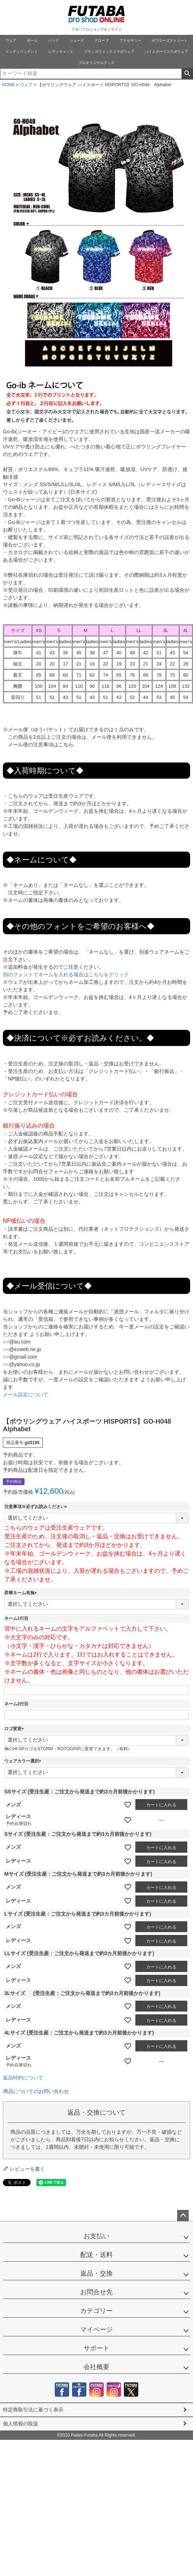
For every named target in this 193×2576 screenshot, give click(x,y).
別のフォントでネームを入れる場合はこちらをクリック (66, 974)
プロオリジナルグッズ (96, 63)
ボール (32, 40)
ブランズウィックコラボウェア (109, 52)
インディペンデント (21, 52)
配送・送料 (96, 2254)
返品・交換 (96, 2273)
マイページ (96, 2329)
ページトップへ (183, 2215)
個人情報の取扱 (20, 2424)
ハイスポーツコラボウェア (166, 52)
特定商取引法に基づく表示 (33, 2410)
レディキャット (60, 52)
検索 (187, 74)
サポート (96, 2348)
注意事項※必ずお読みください (36, 1506)
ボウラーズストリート (170, 40)
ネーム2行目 (16, 1703)
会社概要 (96, 2366)
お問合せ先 (96, 2292)
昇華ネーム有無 (21, 1592)
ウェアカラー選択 (23, 1761)
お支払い (96, 2236)
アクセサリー (130, 40)
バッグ (53, 40)
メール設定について (25, 1394)
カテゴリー (96, 2310)
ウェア (10, 40)
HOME (8, 84)
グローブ (101, 40)
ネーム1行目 (16, 1618)
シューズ (76, 40)
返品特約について (23, 2077)
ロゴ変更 (15, 1728)
